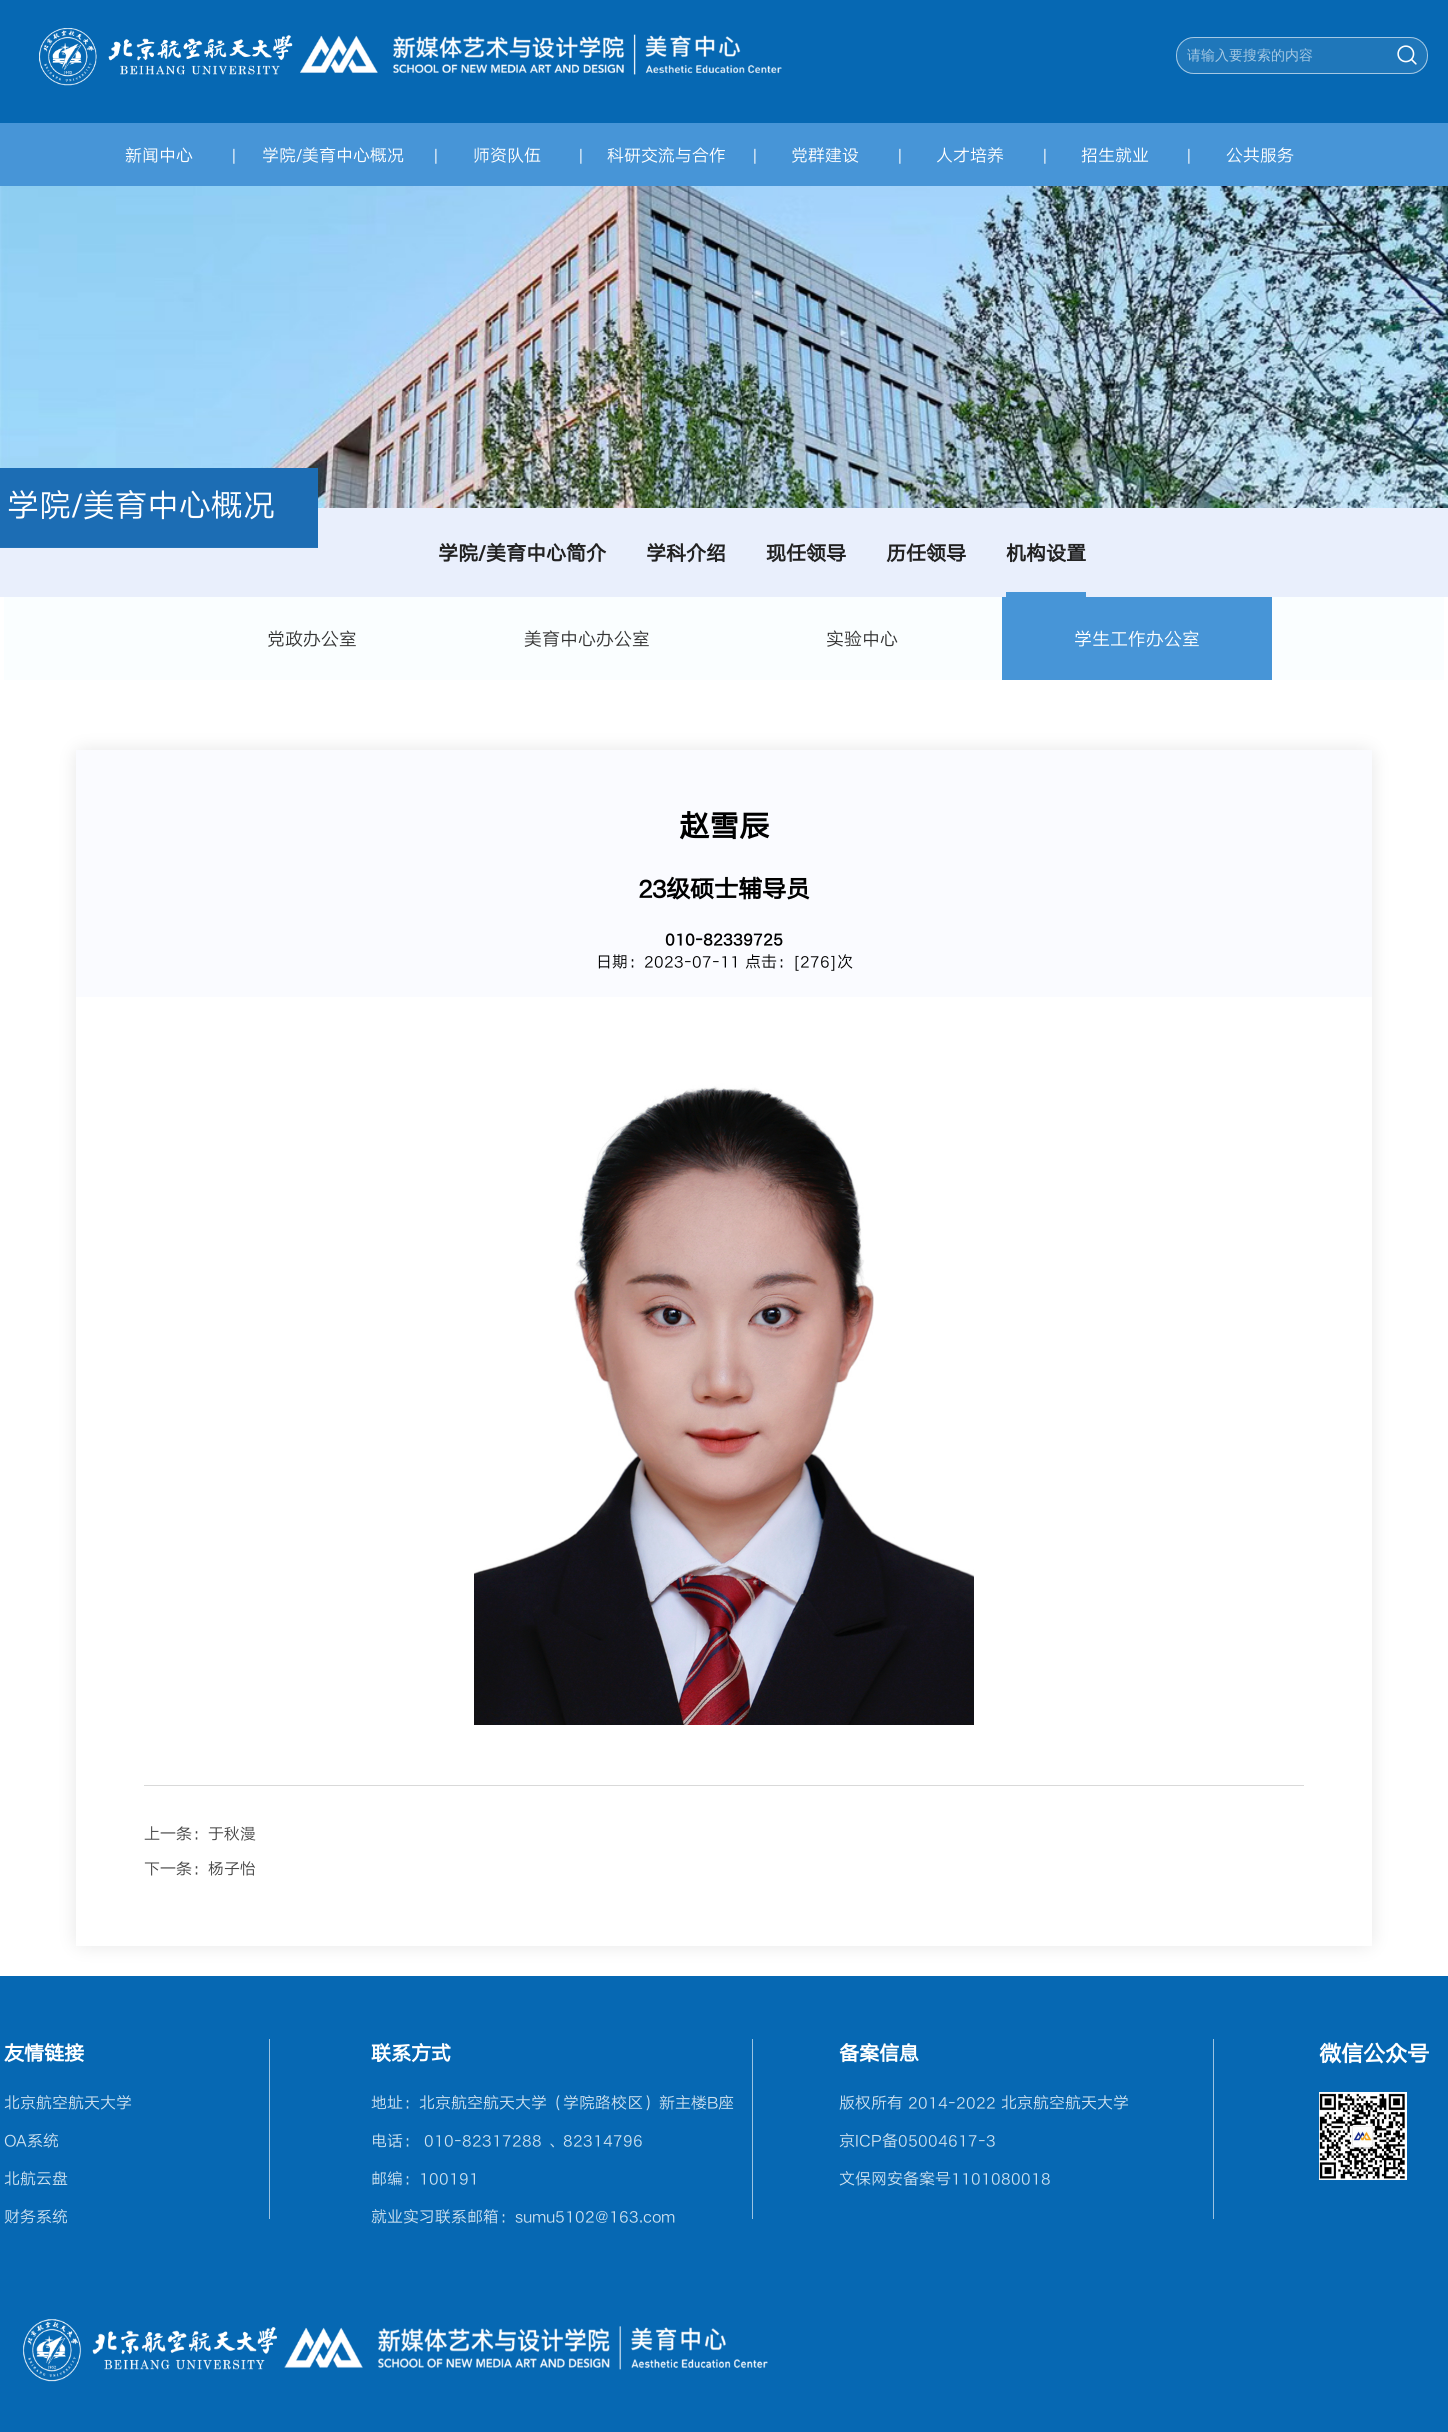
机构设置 (1046, 552)
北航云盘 (36, 2178)
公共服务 (1260, 154)
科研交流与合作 (666, 154)
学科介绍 (686, 552)
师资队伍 (507, 154)
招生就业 (1115, 154)
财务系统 (36, 2216)
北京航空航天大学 (68, 2102)
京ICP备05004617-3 (917, 2140)
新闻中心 (159, 154)
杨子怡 (232, 1868)
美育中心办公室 (587, 638)
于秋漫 (232, 1833)
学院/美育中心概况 (333, 154)
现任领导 (806, 552)
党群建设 (825, 154)
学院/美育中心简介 (522, 552)
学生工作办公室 (1137, 638)
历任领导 (926, 552)
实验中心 (862, 638)
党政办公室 (312, 638)
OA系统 (31, 2140)
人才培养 (970, 154)
